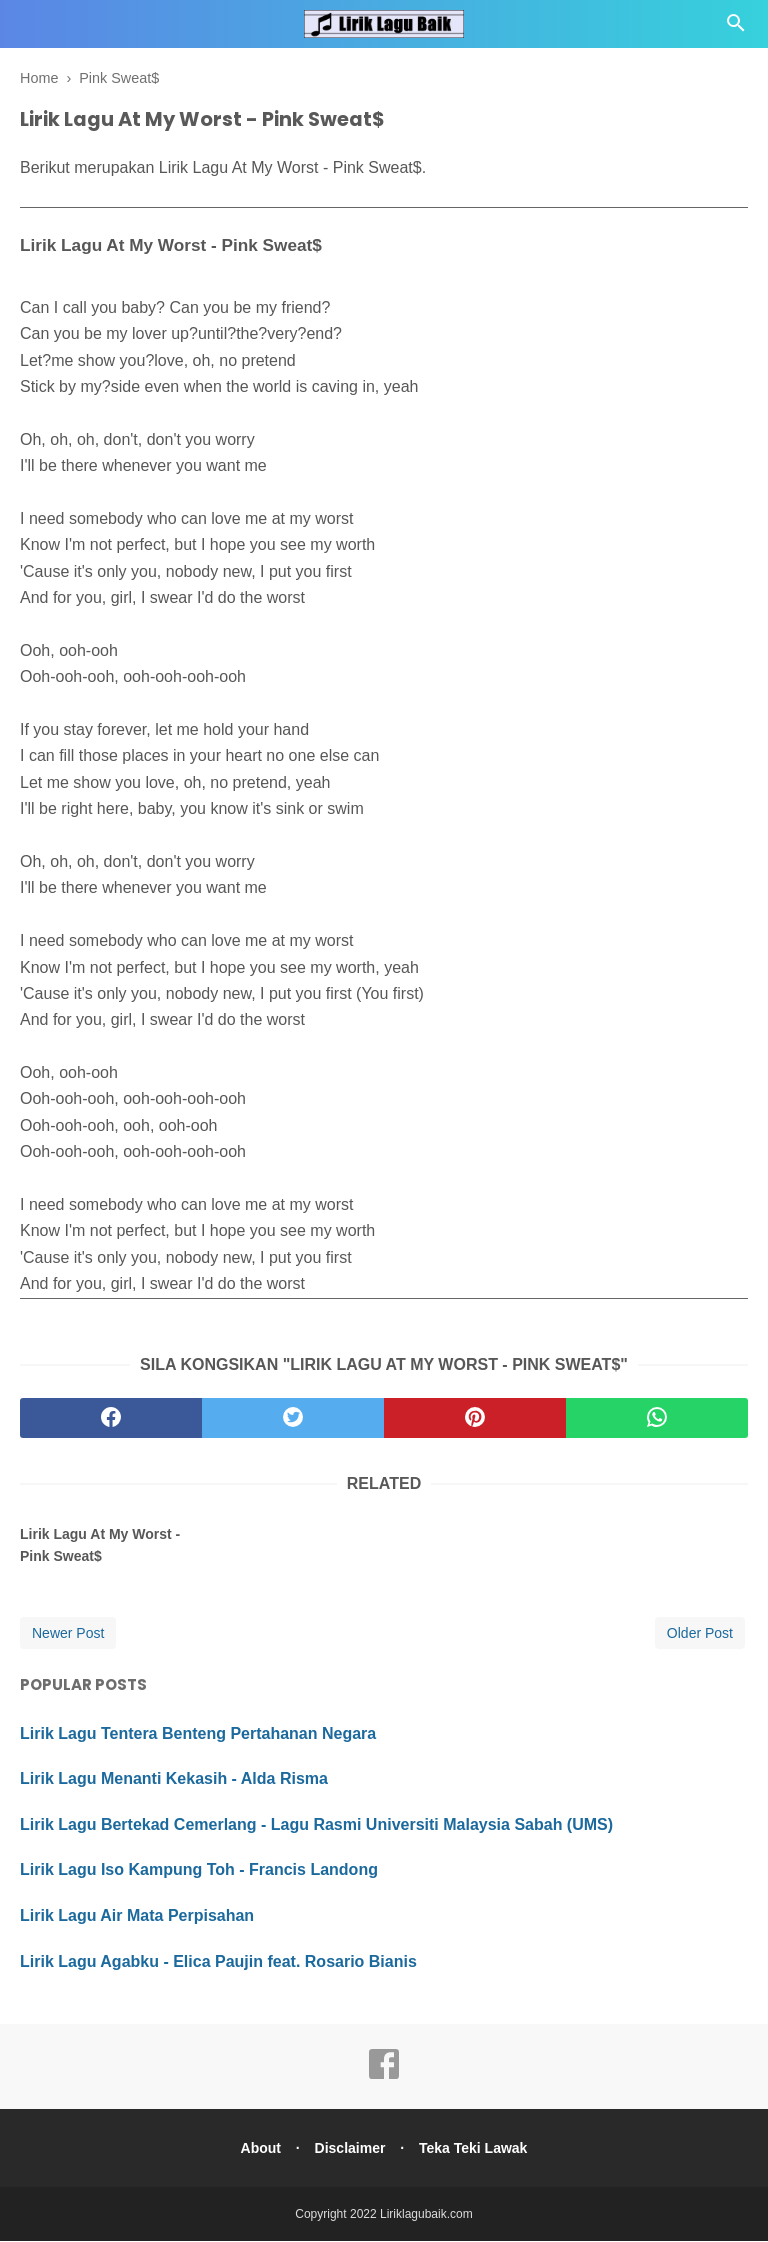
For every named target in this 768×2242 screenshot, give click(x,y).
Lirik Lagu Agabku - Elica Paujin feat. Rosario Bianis (218, 1961)
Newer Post (68, 1633)
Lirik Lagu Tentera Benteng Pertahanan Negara (198, 1733)
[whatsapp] (657, 1419)
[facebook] (111, 1419)
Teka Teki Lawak (477, 2149)
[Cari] (736, 28)
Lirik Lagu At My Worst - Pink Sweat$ (100, 1545)
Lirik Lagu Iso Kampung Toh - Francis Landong (199, 1870)
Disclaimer (350, 2149)
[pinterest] (475, 1419)
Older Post (700, 1633)
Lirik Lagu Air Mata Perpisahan (137, 1916)
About (256, 2149)
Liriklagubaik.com (426, 2215)
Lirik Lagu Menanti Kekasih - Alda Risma (174, 1779)
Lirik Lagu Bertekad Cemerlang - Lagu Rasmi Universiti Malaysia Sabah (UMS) (316, 1824)
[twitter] (293, 1419)
